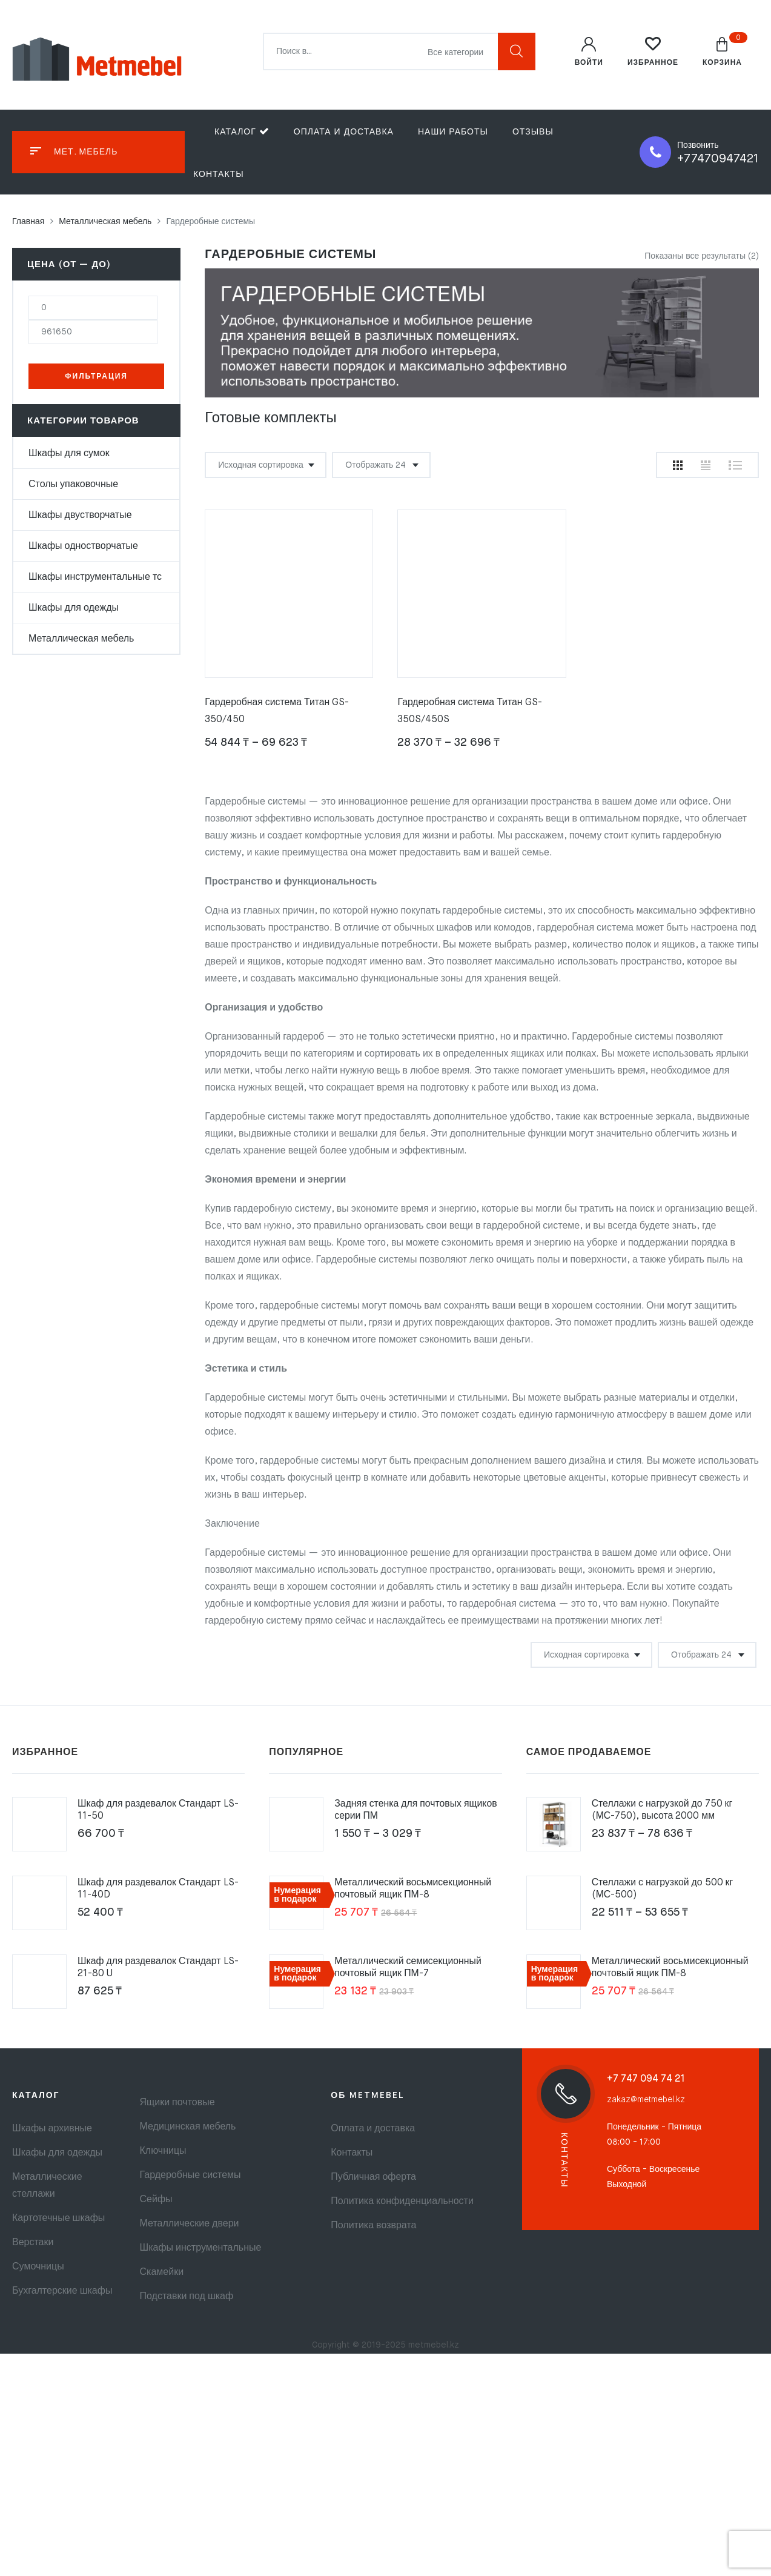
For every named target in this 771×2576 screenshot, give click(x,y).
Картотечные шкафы (58, 2218)
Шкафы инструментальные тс (95, 577)
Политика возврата (373, 2226)
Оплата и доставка (344, 132)
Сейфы (156, 2200)
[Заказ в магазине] (265, 465)
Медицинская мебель (188, 2127)
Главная (28, 221)
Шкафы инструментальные (201, 2248)
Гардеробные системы (190, 2175)
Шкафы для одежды (73, 608)
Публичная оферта (373, 2177)
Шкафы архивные (52, 2129)
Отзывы (533, 132)
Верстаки (32, 2243)
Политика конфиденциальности (402, 2201)
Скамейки (162, 2272)
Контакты (218, 174)
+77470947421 (718, 159)
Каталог (242, 131)
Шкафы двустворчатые (80, 515)
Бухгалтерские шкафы (62, 2291)
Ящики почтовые (177, 2103)
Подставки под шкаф (187, 2297)
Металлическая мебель (105, 221)
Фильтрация (96, 376)
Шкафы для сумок (69, 454)
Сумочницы (38, 2267)
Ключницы (163, 2151)
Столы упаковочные (73, 485)
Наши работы (453, 132)
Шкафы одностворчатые (83, 546)
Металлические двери (189, 2224)
